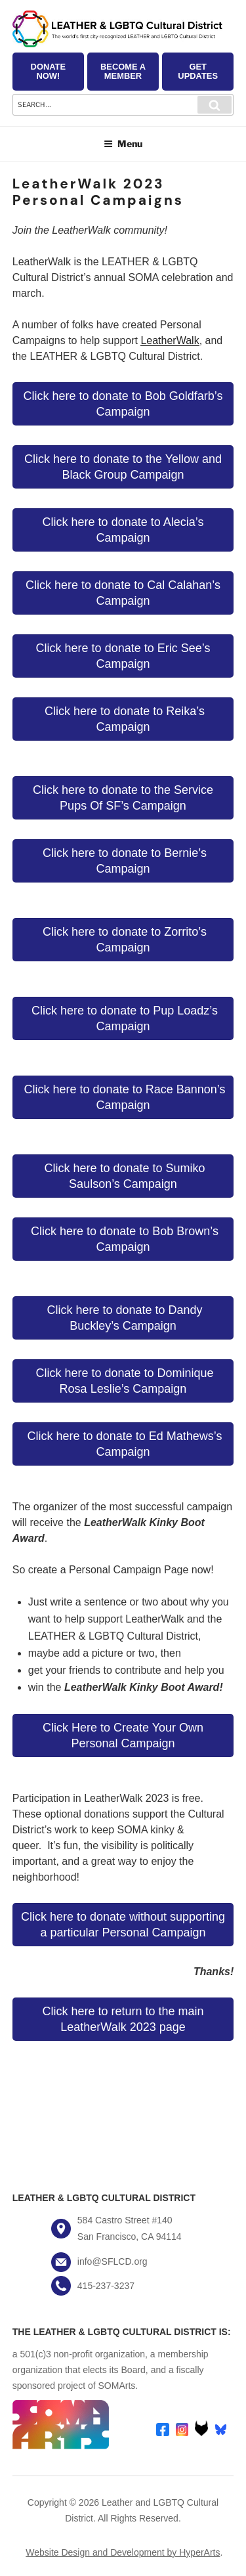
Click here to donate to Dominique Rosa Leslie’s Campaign (122, 1380)
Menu (123, 143)
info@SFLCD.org (112, 2261)
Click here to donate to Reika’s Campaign (123, 719)
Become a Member (123, 71)
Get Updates (198, 71)
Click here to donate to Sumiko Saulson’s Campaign (123, 1176)
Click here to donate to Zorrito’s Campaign (123, 939)
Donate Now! (48, 71)
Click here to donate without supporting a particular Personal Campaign (123, 1924)
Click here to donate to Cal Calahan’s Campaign (123, 593)
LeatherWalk (169, 340)
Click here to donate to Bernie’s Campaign (123, 860)
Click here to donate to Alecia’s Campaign (123, 529)
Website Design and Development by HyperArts (123, 2552)
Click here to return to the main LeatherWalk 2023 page (122, 2019)
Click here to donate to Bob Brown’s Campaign (123, 1239)
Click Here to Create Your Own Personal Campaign (123, 1735)
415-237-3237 (105, 2286)
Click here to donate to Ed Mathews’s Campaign (123, 1444)
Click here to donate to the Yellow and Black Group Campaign (123, 466)
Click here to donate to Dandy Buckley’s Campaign (122, 1317)
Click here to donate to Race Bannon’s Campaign (123, 1097)
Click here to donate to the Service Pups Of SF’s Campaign (123, 797)
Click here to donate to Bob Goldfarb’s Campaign (123, 403)
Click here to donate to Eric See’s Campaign (123, 656)
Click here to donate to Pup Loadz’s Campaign (123, 1018)
